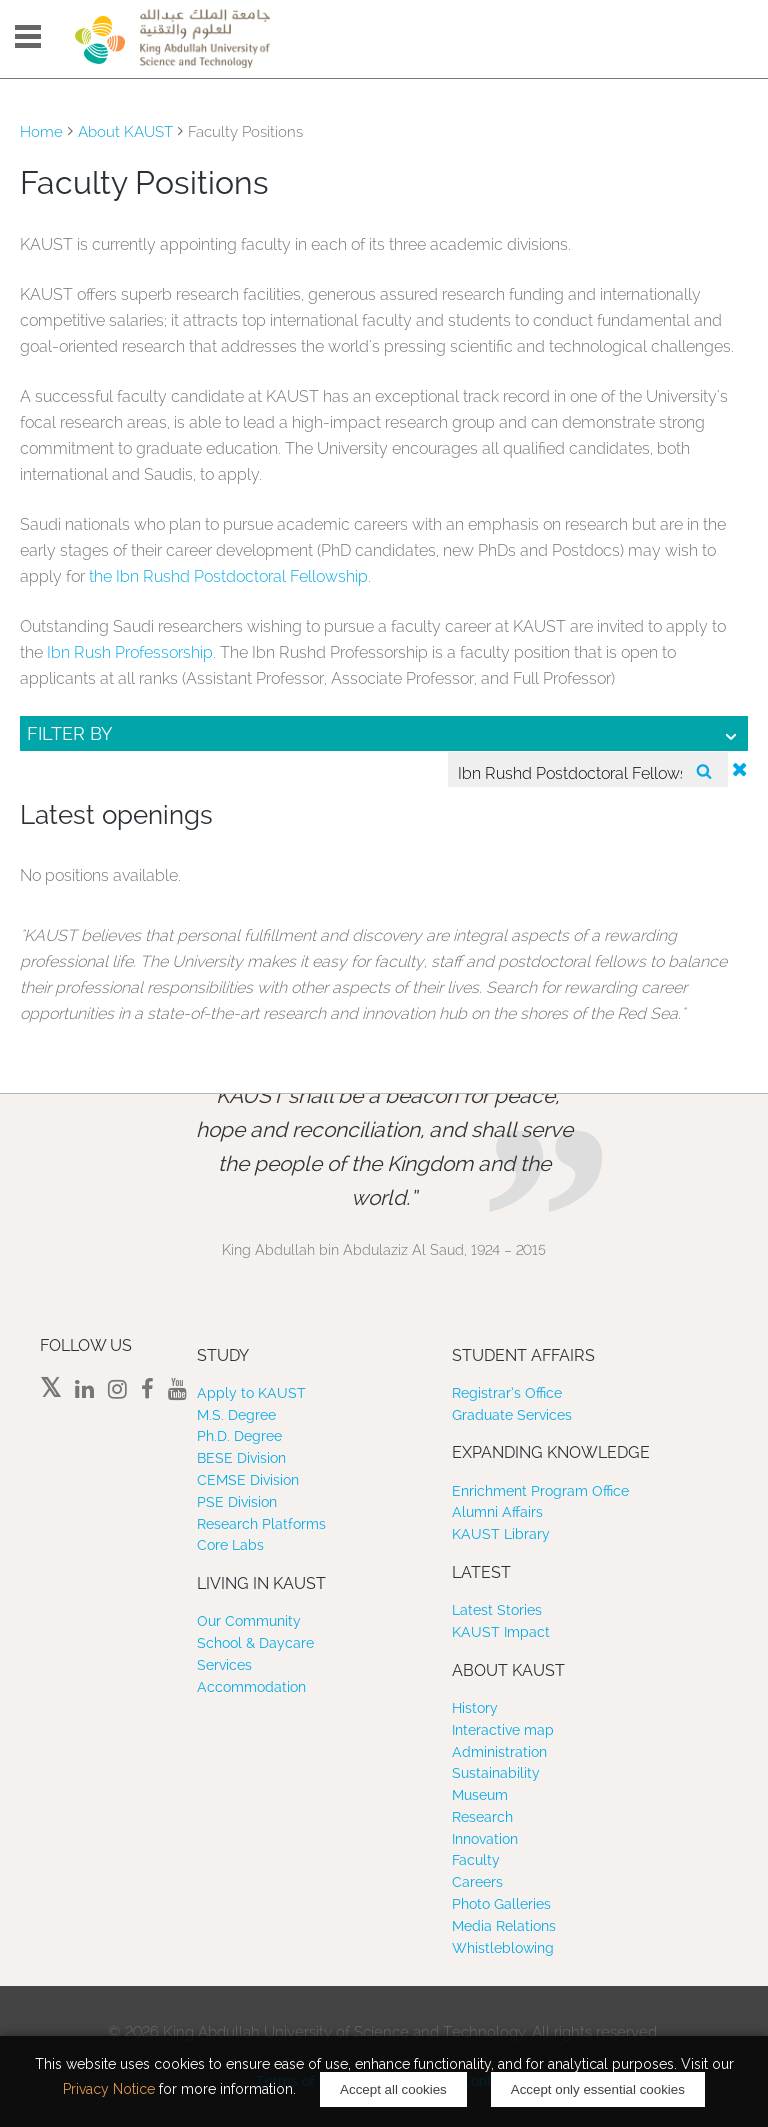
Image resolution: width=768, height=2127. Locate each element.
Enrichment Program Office (540, 1491)
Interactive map (503, 1730)
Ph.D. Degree (239, 1436)
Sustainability (496, 1773)
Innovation (485, 1839)
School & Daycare (255, 1643)
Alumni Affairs (497, 1512)
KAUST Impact (501, 1632)
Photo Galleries (501, 1904)
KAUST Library (501, 1534)
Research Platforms (261, 1524)
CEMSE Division (248, 1480)
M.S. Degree (236, 1415)
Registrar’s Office (507, 1393)
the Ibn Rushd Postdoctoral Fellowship (228, 576)
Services (224, 1665)
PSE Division (237, 1502)
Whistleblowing (503, 1948)
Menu (28, 36)
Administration (499, 1752)
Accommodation (251, 1687)
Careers (477, 1882)
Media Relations (504, 1926)
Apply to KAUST (251, 1393)
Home (41, 132)
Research (482, 1817)
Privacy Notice (109, 2089)
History (475, 1708)
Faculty (476, 1860)
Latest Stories (497, 1610)
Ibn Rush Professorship (130, 652)
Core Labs (230, 1545)
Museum (480, 1795)
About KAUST (125, 132)
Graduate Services (512, 1415)
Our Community (249, 1621)
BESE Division (241, 1458)
